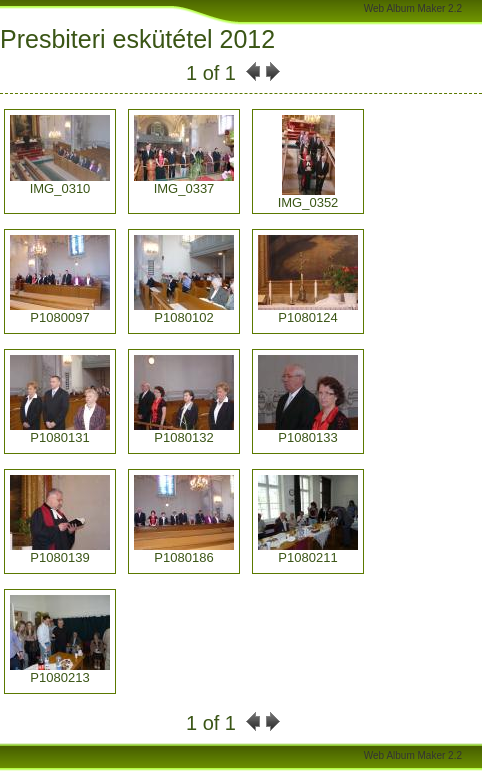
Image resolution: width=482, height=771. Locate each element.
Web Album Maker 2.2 (413, 8)
